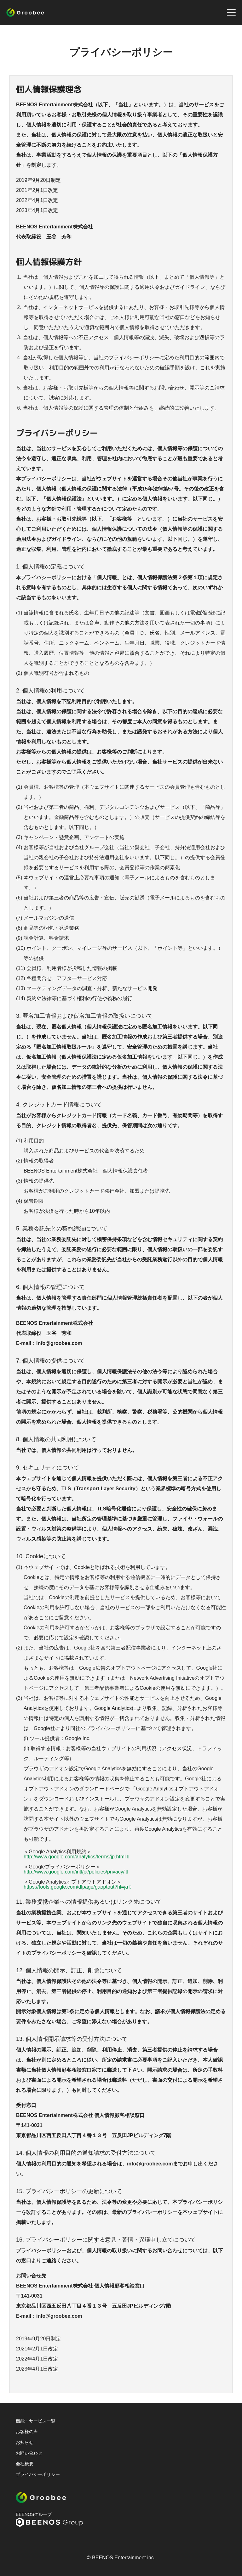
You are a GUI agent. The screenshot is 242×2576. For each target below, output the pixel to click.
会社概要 (24, 2463)
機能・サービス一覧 (35, 2420)
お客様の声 (27, 2431)
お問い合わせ (29, 2453)
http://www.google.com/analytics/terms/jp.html (75, 1856)
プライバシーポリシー (38, 2474)
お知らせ (24, 2442)
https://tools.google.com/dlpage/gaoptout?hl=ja (76, 1887)
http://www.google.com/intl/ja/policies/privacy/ (74, 1871)
